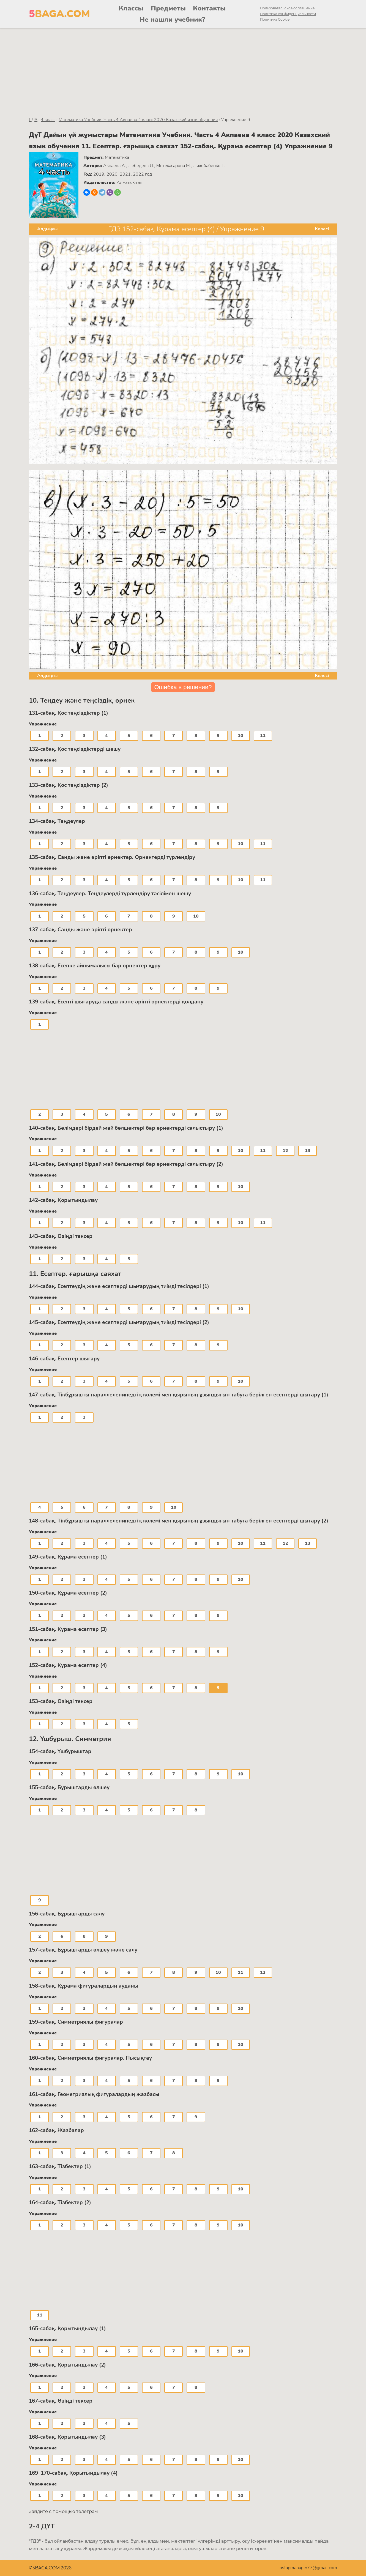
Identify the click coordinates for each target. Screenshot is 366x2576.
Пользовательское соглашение (287, 8)
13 (307, 1151)
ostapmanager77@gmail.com (308, 2568)
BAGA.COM (59, 14)
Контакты (209, 8)
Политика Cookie (274, 19)
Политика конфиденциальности (288, 14)
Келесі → (324, 229)
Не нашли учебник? (172, 19)
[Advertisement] (183, 69)
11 (263, 736)
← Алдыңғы (45, 229)
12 (285, 1151)
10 (240, 736)
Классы (131, 8)
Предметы (168, 8)
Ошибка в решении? (183, 687)
